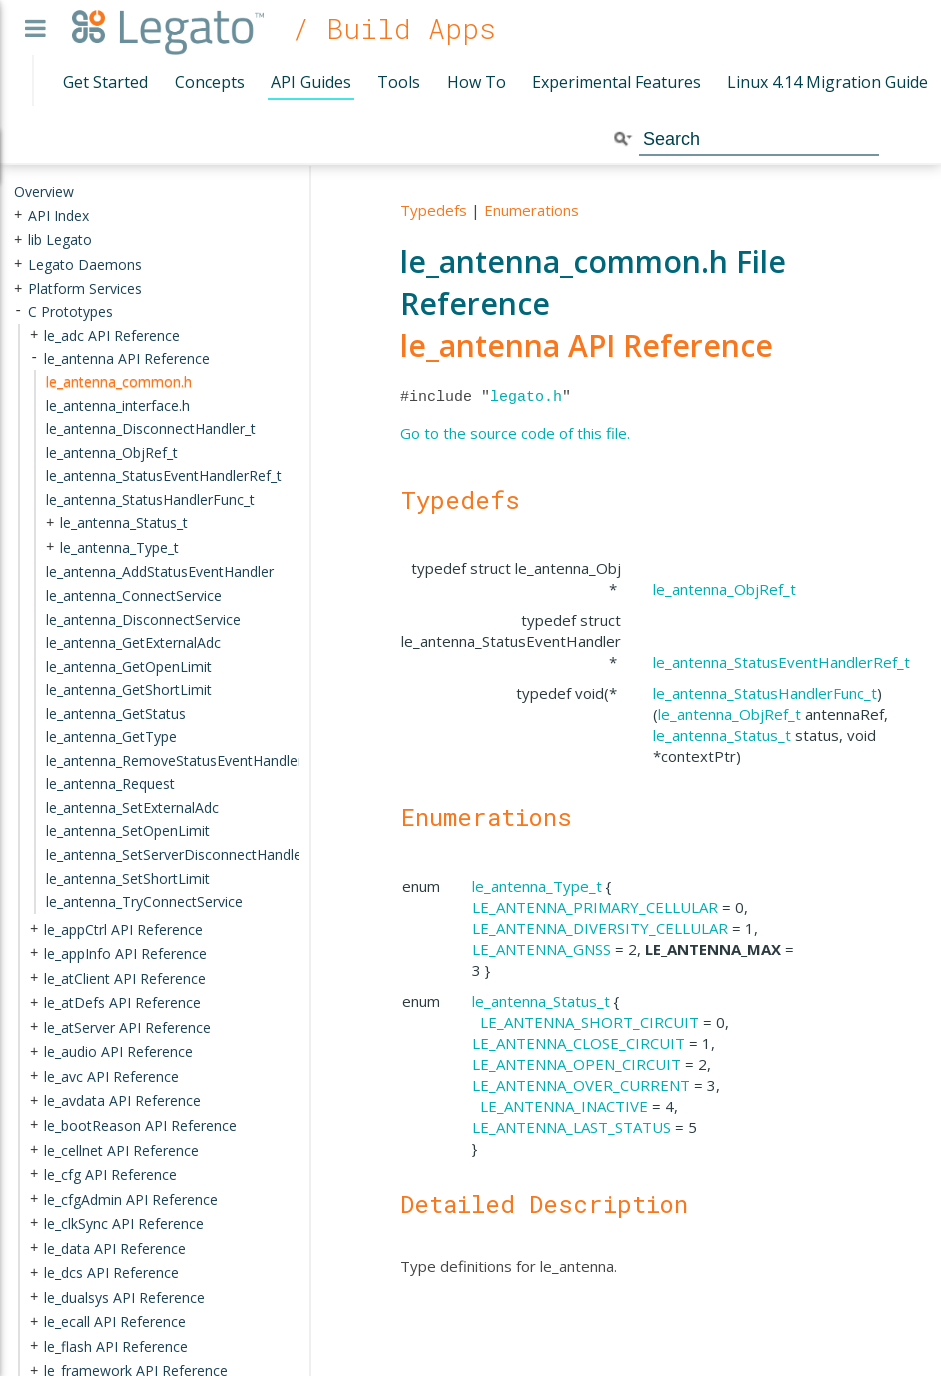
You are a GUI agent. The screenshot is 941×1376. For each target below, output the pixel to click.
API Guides (311, 82)
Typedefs (433, 210)
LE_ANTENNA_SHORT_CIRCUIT (589, 1022)
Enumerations (531, 210)
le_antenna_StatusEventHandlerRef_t (781, 662)
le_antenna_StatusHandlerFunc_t (765, 693)
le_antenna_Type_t (537, 886)
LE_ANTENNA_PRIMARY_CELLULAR (595, 907)
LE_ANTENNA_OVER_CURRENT (581, 1085)
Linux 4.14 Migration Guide (827, 82)
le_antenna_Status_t (722, 735)
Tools (398, 82)
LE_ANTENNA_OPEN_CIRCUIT (576, 1064)
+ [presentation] (18, 214)
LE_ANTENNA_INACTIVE (564, 1106)
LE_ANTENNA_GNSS (541, 949)
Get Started (105, 82)
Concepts (210, 82)
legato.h (526, 397)
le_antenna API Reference (586, 345)
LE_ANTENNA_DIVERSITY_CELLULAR (600, 928)
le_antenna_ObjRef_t (724, 589)
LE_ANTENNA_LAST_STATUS (571, 1127)
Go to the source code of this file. (515, 433)
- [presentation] (18, 311)
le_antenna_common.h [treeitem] (119, 381)
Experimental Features (616, 82)
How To (476, 82)
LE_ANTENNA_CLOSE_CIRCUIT (578, 1043)
